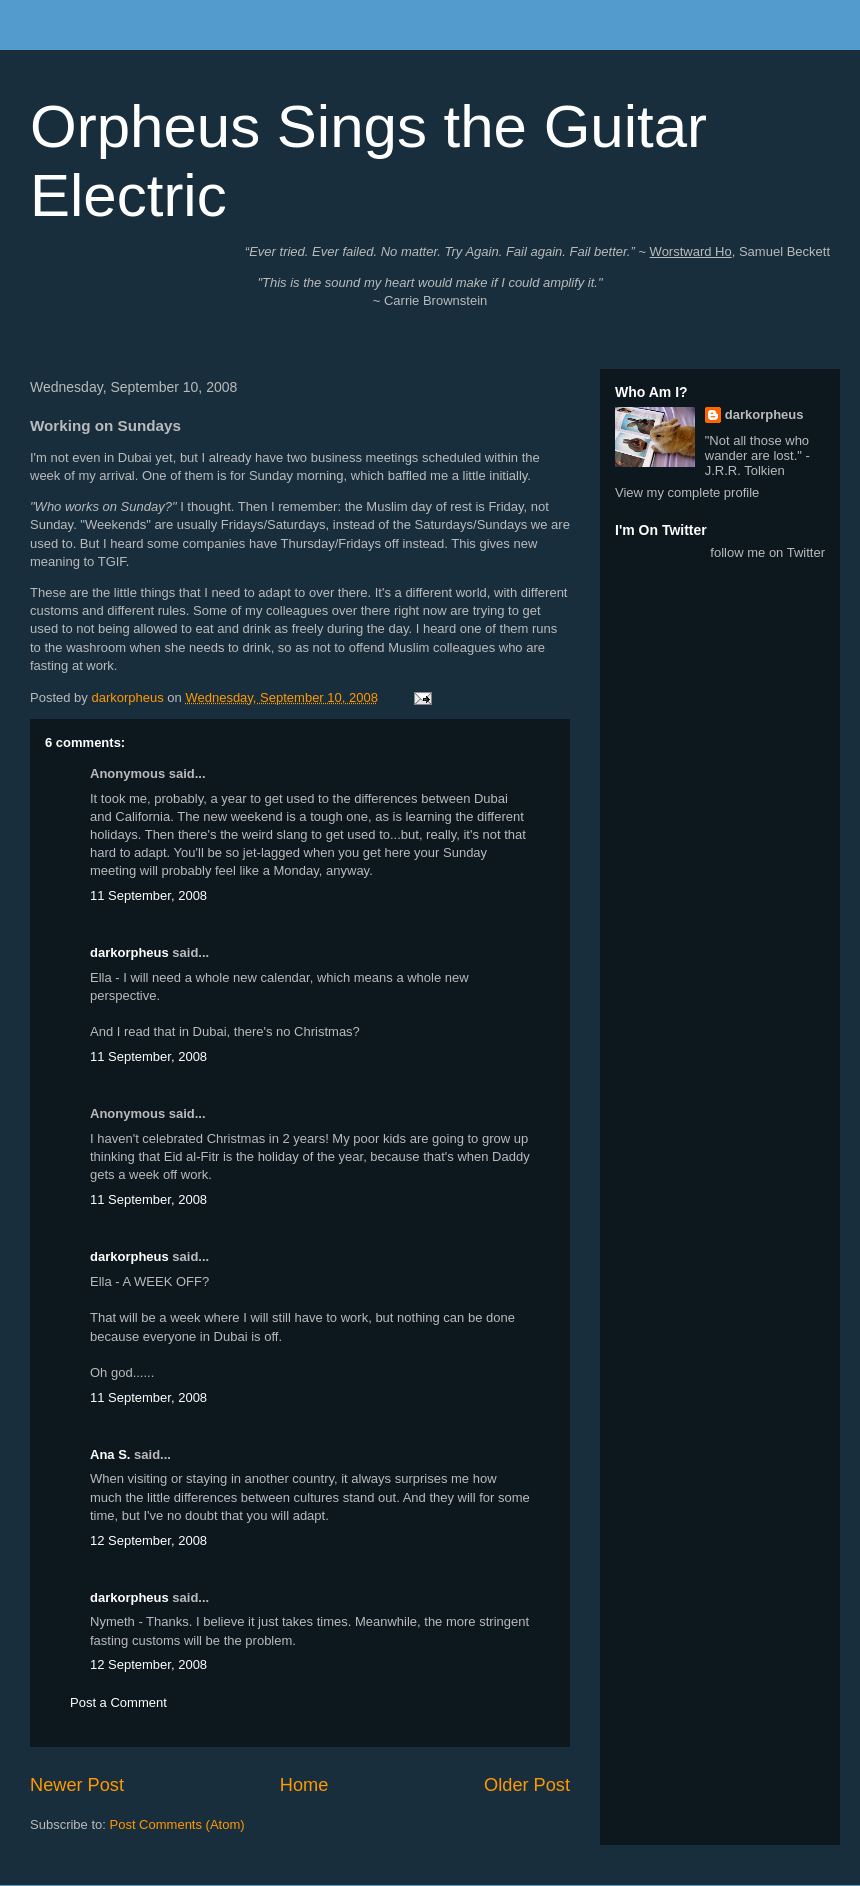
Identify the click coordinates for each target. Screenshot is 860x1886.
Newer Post (77, 1785)
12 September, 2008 (148, 1540)
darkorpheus (129, 952)
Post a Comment (118, 1702)
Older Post (527, 1785)
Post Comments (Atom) (177, 1824)
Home (304, 1785)
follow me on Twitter (767, 552)
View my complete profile (687, 492)
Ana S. (110, 1454)
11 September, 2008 (148, 895)
